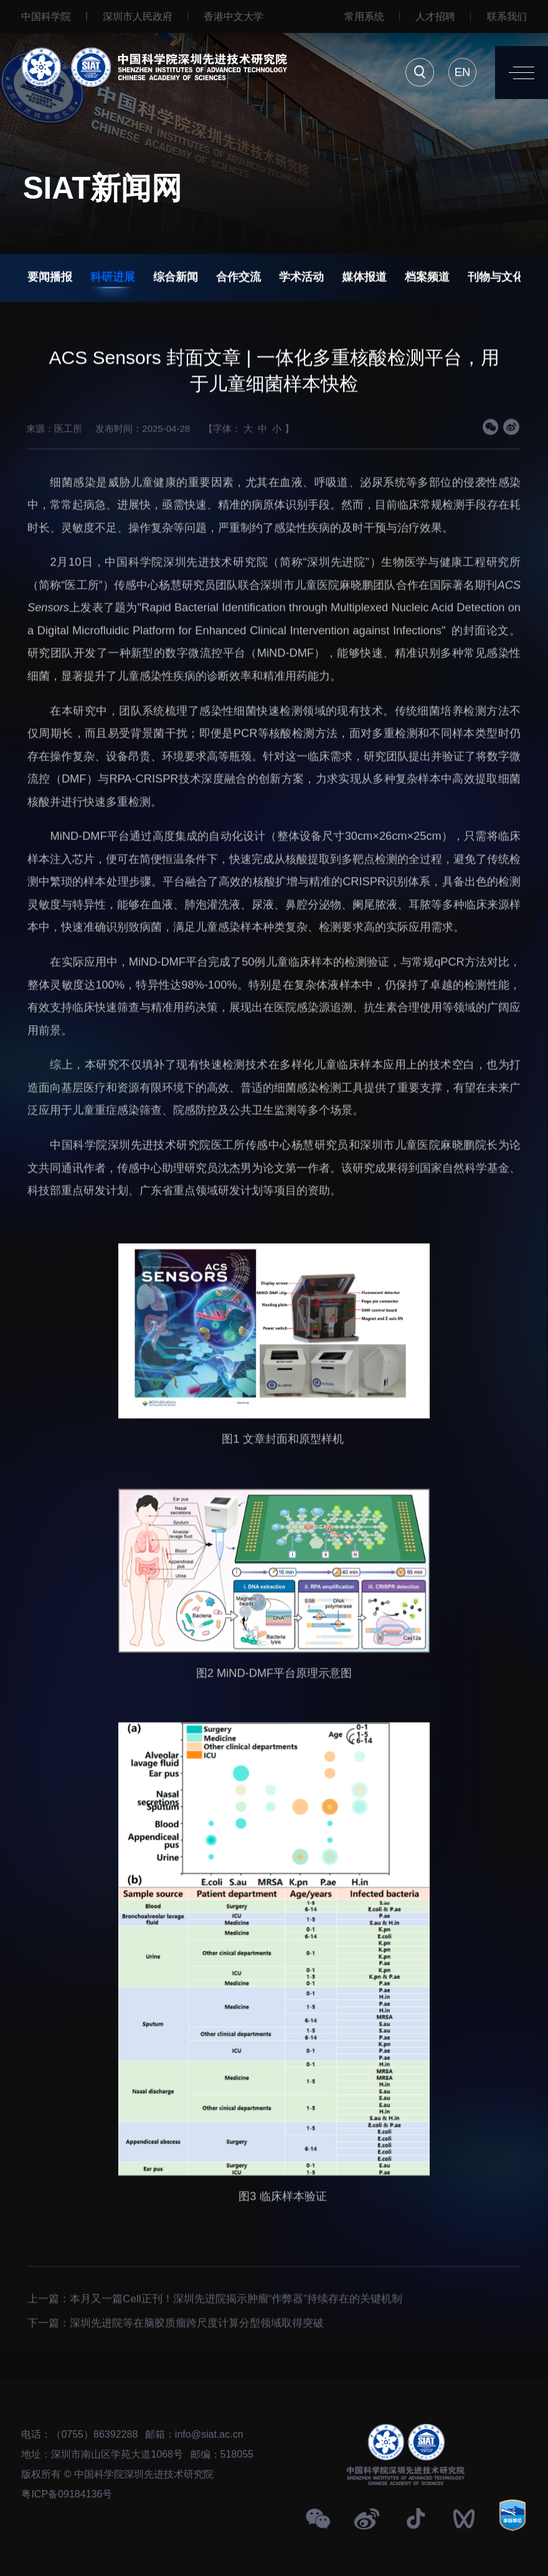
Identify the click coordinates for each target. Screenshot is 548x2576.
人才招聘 (435, 16)
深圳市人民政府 (137, 16)
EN (462, 71)
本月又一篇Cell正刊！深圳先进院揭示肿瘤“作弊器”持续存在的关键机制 (236, 2330)
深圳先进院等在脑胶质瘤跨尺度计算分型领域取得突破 (197, 2355)
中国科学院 (46, 16)
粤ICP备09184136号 (66, 2493)
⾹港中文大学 (233, 16)
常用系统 (364, 16)
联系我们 (507, 16)
